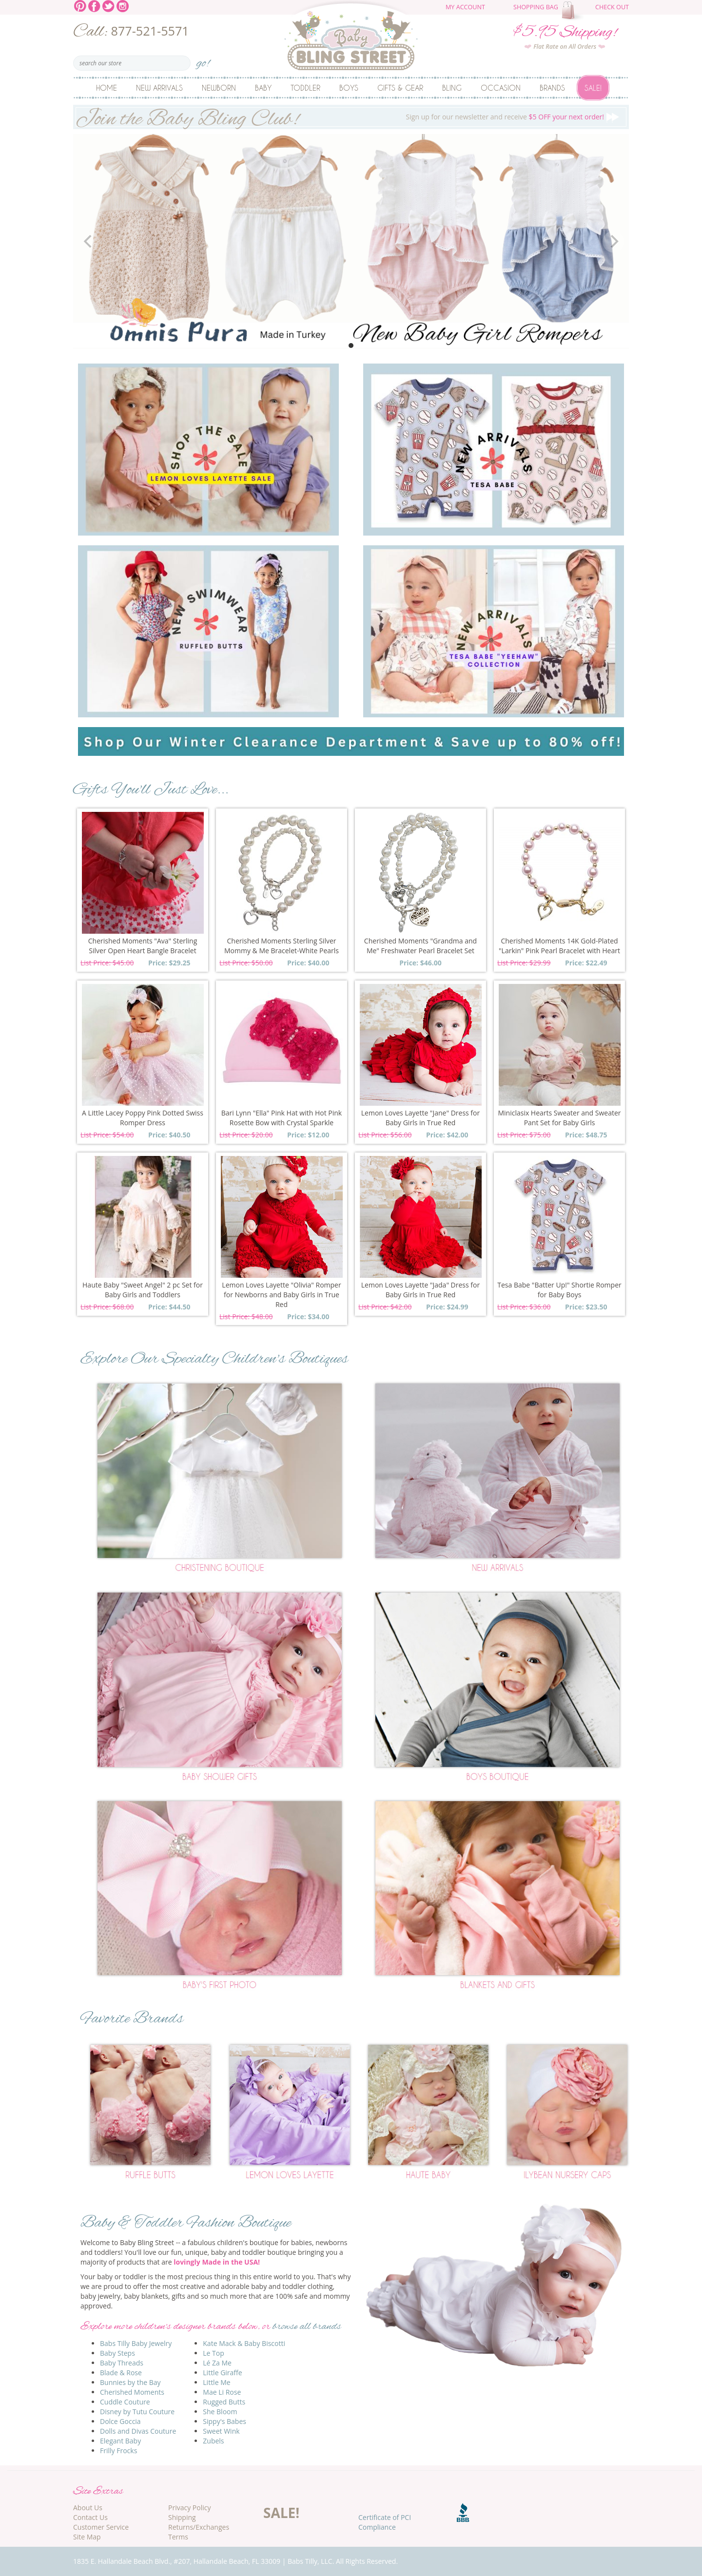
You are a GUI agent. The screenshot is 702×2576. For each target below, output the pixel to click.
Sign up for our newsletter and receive (351, 117)
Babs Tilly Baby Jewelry (136, 2343)
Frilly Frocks (118, 2450)
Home (106, 87)
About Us (87, 2507)
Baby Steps (117, 2353)
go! (203, 60)
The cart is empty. (574, 10)
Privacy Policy (189, 2507)
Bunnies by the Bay (130, 2382)
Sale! (593, 87)
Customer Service (101, 2527)
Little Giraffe (222, 2372)
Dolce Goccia (120, 2421)
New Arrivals (159, 87)
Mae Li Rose (222, 2392)
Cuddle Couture (125, 2401)
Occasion (501, 87)
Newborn (219, 87)
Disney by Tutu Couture (137, 2411)
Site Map (87, 2536)
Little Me (216, 2382)
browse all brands (307, 2326)
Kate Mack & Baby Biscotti (244, 2343)
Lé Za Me (217, 2362)
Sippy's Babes (224, 2421)
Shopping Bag (535, 7)
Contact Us (90, 2517)
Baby (263, 87)
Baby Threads (121, 2362)
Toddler (305, 87)
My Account (465, 7)
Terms (178, 2536)
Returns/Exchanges (198, 2527)
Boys (348, 87)
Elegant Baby (120, 2440)
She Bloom (220, 2411)
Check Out (612, 7)
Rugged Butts (224, 2401)
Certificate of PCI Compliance (384, 2522)
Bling (452, 87)
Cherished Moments (132, 2392)
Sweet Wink (221, 2431)
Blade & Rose (121, 2372)
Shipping (182, 2517)
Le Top (213, 2353)
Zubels (213, 2440)
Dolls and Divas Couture (138, 2431)
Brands (552, 87)
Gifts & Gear (400, 87)
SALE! (281, 2512)
